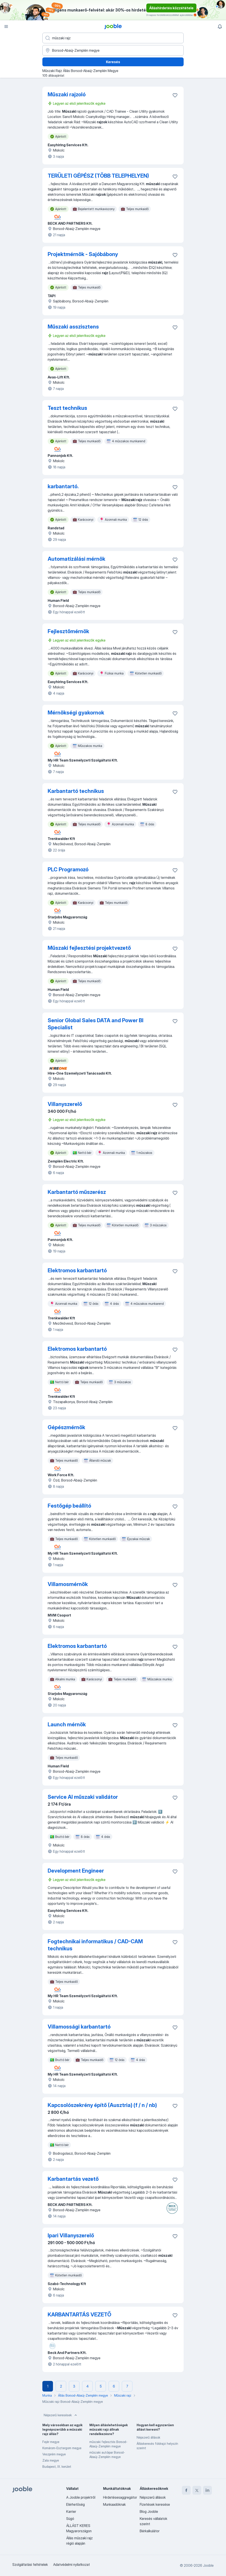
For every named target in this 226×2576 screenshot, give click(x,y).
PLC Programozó (68, 869)
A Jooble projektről (80, 2497)
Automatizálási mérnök (76, 559)
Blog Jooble (149, 2511)
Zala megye (50, 2460)
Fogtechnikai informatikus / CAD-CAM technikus (95, 1945)
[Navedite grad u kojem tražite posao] (113, 50)
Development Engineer (76, 1870)
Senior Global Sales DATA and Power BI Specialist (95, 1024)
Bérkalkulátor (150, 2531)
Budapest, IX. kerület (56, 2466)
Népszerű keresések (61, 2415)
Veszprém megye (54, 2454)
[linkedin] (207, 2490)
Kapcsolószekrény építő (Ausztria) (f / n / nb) (102, 2105)
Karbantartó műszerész (77, 1192)
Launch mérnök (67, 1724)
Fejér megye (50, 2442)
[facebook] (186, 2490)
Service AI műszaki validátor (83, 1797)
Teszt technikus (67, 408)
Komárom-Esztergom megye (61, 2448)
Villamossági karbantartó (79, 2026)
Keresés (113, 62)
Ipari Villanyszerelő (71, 2235)
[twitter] (196, 2490)
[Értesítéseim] (220, 26)
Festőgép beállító (69, 1506)
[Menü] (6, 26)
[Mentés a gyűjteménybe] (175, 95)
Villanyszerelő (65, 1104)
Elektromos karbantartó (77, 1270)
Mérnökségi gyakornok (76, 712)
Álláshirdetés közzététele (171, 8)
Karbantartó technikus (76, 791)
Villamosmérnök (68, 1584)
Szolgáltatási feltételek (30, 2564)
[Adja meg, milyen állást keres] (113, 38)
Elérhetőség (75, 2504)
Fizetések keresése (155, 2504)
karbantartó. (63, 486)
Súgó (70, 2518)
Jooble (208, 2565)
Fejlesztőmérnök (68, 631)
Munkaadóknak (114, 2504)
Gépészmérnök (66, 1427)
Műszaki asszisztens (73, 326)
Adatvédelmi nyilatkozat (71, 2564)
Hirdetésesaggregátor (120, 2497)
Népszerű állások (148, 2437)
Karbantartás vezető (73, 2179)
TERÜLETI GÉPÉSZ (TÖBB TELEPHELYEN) (98, 176)
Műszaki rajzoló (67, 94)
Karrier (71, 2511)
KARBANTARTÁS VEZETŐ (79, 2314)
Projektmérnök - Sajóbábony (83, 254)
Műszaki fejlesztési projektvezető (89, 948)
